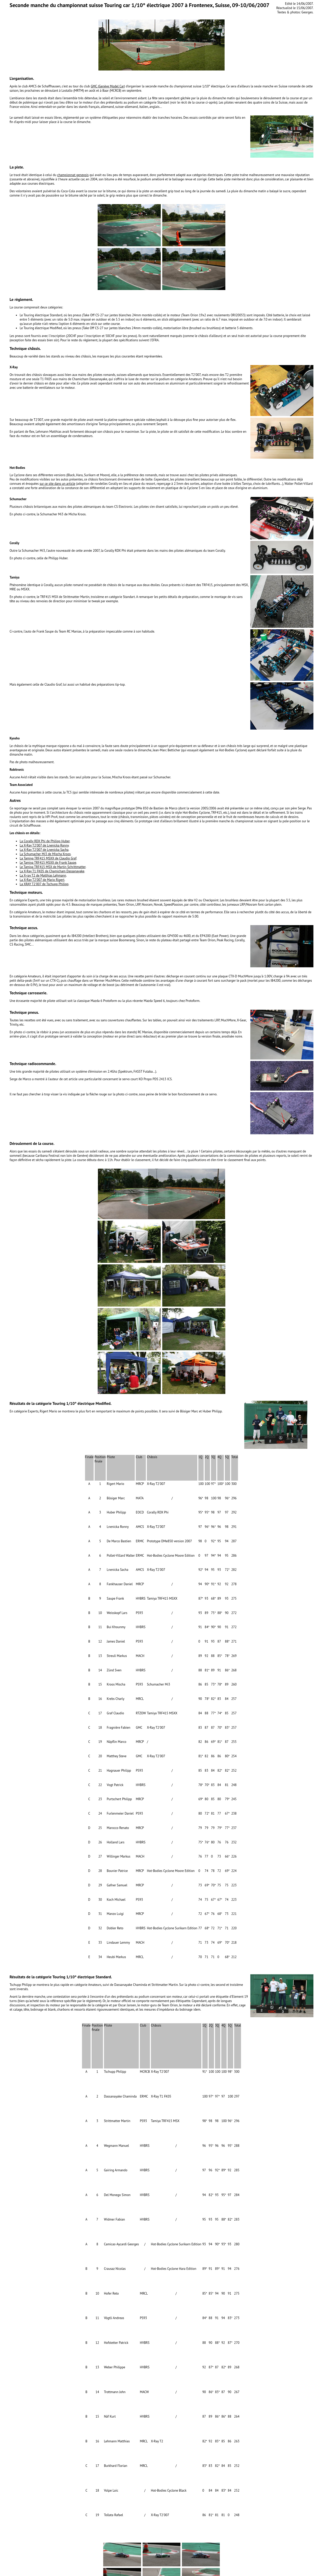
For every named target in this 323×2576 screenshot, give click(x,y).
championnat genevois (73, 175)
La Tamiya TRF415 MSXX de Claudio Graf (48, 858)
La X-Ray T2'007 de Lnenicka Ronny (44, 845)
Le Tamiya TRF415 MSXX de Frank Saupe (48, 862)
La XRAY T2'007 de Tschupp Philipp (44, 884)
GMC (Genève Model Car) (108, 86)
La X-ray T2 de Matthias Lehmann (43, 875)
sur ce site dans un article (57, 484)
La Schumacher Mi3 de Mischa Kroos (45, 854)
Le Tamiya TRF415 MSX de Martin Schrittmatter (53, 867)
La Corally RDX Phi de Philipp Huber (45, 841)
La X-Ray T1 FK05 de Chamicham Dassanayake (52, 871)
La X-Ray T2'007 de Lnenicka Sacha (44, 850)
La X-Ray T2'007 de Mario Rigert (42, 880)
